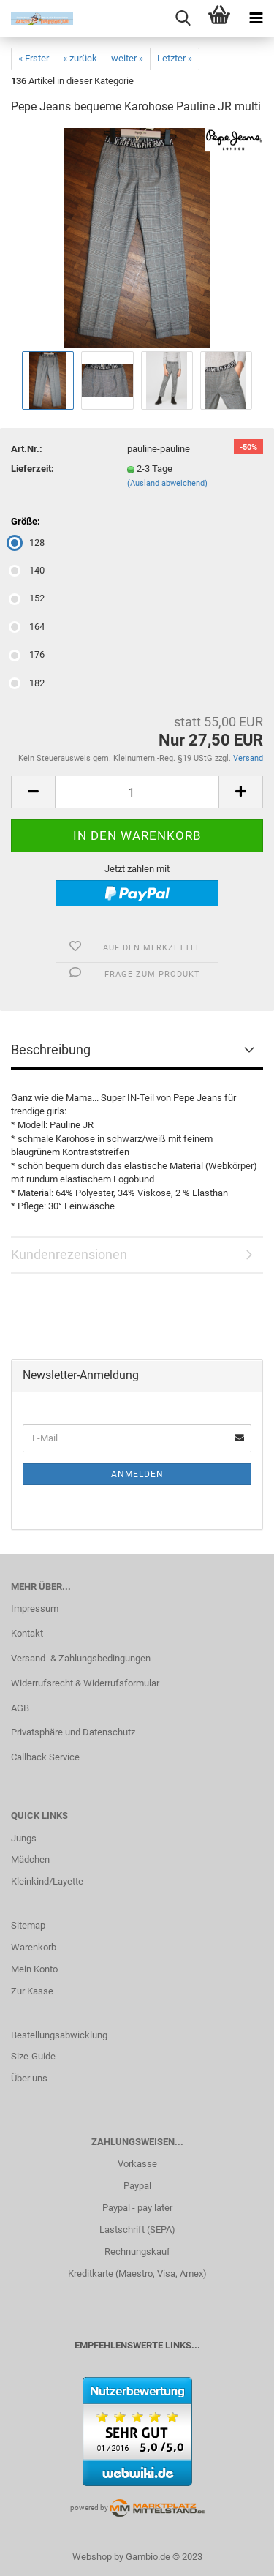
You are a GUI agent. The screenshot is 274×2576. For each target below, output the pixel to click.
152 (28, 598)
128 (28, 542)
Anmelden (137, 1474)
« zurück (80, 58)
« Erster (33, 58)
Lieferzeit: (32, 468)
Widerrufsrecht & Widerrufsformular (85, 1683)
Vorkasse (137, 2163)
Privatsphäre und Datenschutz (73, 1732)
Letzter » (174, 58)
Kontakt (27, 1633)
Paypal (137, 2185)
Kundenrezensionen (69, 1254)
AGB (20, 1707)
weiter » (127, 58)
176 (28, 654)
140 (28, 570)
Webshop (92, 2556)
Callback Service (45, 1756)
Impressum (34, 1608)
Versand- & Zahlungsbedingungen (81, 1658)
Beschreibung (51, 1049)
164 (28, 626)
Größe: (25, 521)
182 (28, 682)
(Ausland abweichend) (167, 483)
